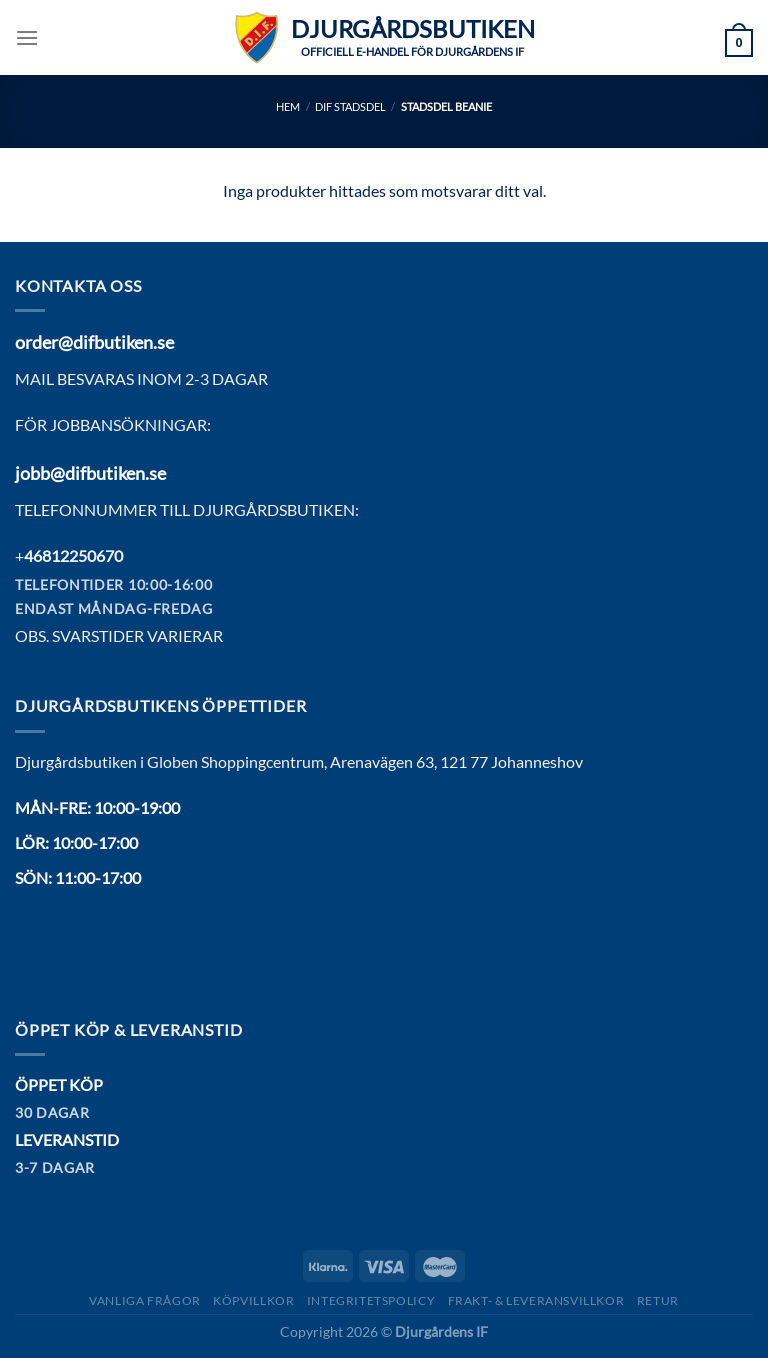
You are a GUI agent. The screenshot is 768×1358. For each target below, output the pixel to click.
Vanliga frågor (145, 1300)
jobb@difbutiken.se (90, 473)
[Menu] (27, 37)
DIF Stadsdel (350, 106)
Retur (658, 1300)
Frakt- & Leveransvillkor (536, 1300)
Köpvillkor (253, 1300)
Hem (288, 106)
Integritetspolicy (371, 1300)
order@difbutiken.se (94, 342)
